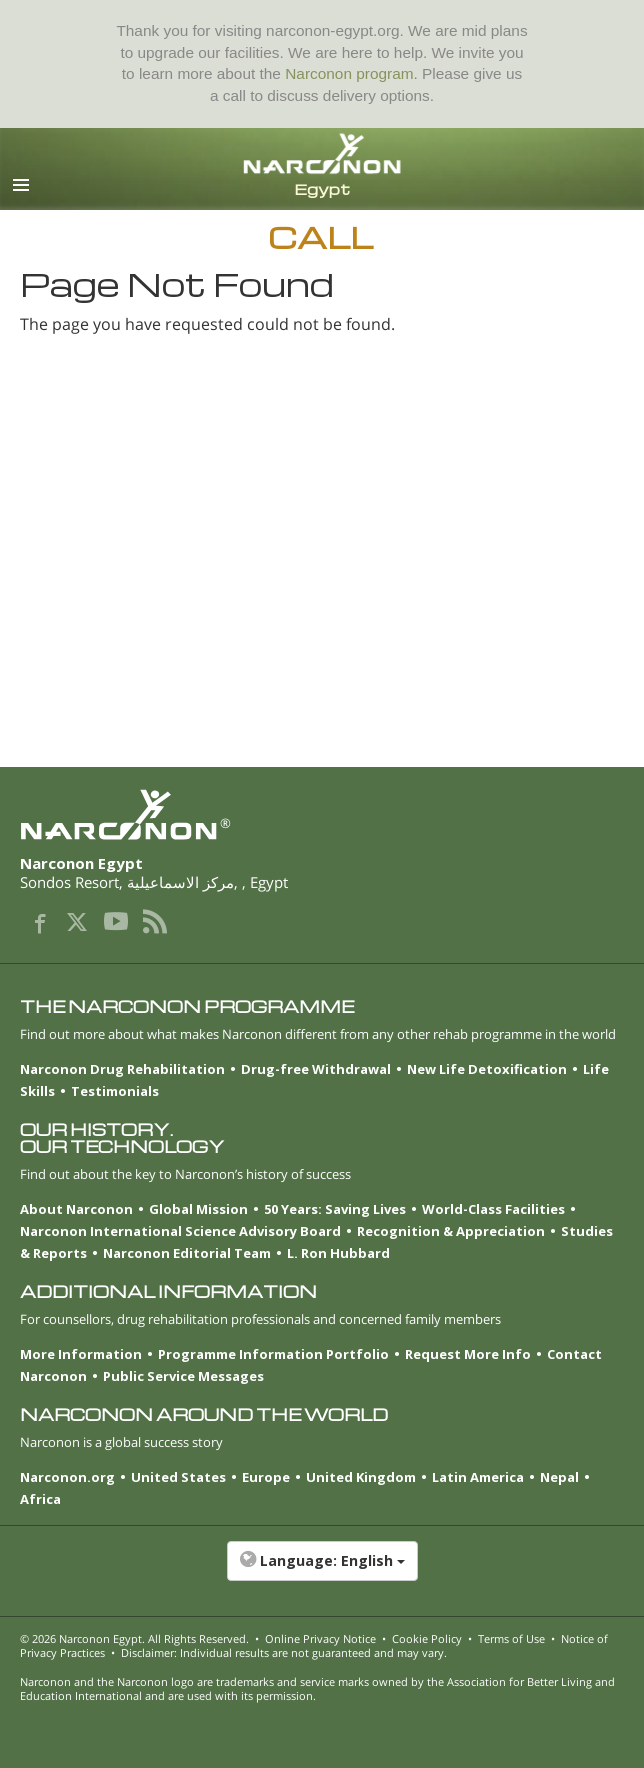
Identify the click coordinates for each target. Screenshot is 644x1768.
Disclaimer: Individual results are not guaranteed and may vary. (284, 1652)
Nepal (559, 1477)
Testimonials (115, 1091)
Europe (266, 1477)
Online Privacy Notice (320, 1638)
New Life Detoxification (487, 1069)
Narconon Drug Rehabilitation (122, 1069)
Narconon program (349, 73)
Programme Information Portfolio (273, 1354)
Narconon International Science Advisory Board (180, 1231)
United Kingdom (361, 1477)
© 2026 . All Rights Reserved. (134, 1638)
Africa (40, 1499)
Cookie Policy (427, 1638)
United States (178, 1477)
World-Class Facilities (493, 1209)
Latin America (478, 1477)
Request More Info (468, 1354)
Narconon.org (67, 1477)
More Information (81, 1354)
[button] (322, 1571)
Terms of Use (511, 1638)
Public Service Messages (183, 1376)
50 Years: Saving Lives (335, 1209)
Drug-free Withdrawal (316, 1069)
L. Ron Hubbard (338, 1253)
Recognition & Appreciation (451, 1231)
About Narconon (76, 1209)
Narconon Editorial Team (187, 1253)
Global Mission (198, 1209)
